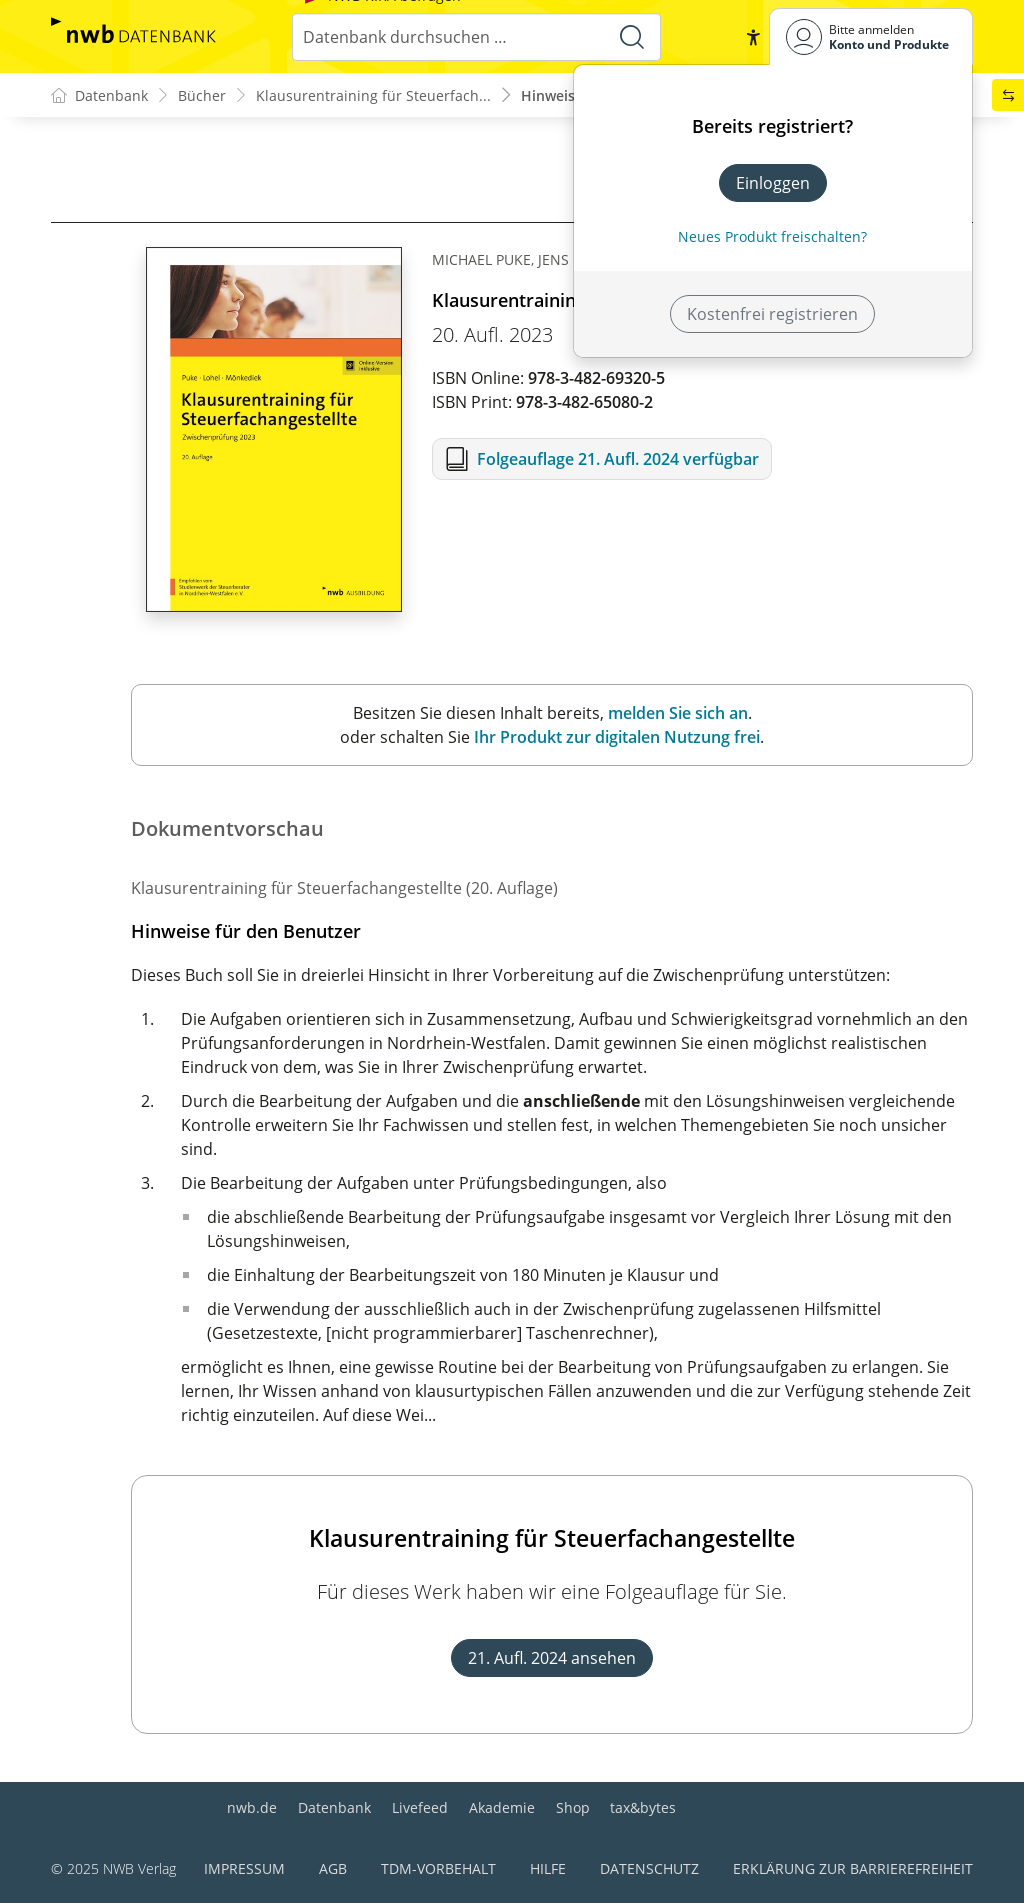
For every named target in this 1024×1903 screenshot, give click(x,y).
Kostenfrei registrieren (772, 314)
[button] (753, 37)
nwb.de (252, 1807)
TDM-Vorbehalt (438, 1868)
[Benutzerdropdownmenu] (871, 36)
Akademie (502, 1807)
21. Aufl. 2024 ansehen (552, 1658)
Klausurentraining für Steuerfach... (373, 95)
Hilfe (548, 1868)
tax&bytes (643, 1807)
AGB (333, 1868)
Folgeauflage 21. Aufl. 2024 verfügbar (618, 459)
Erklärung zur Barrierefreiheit (853, 1868)
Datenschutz (649, 1868)
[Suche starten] (632, 37)
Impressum (244, 1868)
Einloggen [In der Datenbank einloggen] (773, 183)
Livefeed (420, 1807)
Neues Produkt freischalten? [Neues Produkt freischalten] (772, 236)
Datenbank (334, 1807)
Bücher (202, 95)
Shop (573, 1807)
